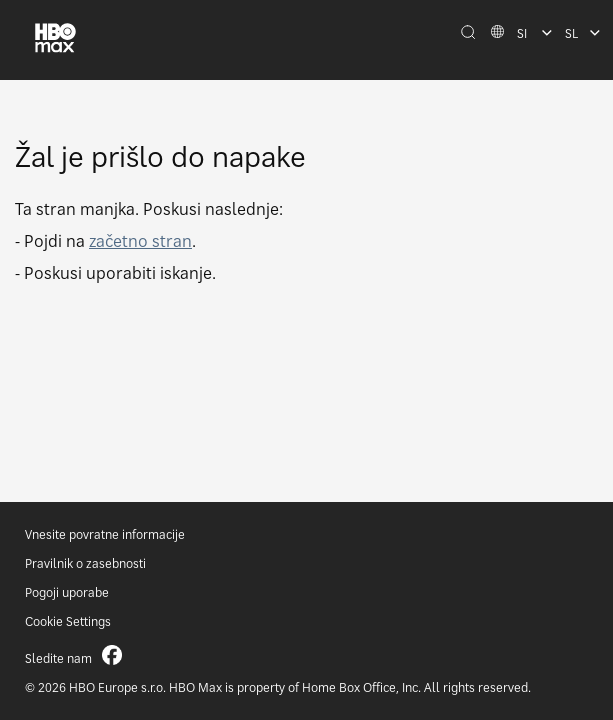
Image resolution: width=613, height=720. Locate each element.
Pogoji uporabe (67, 592)
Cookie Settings (68, 621)
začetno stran (140, 241)
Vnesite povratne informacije (105, 534)
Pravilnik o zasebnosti (85, 563)
